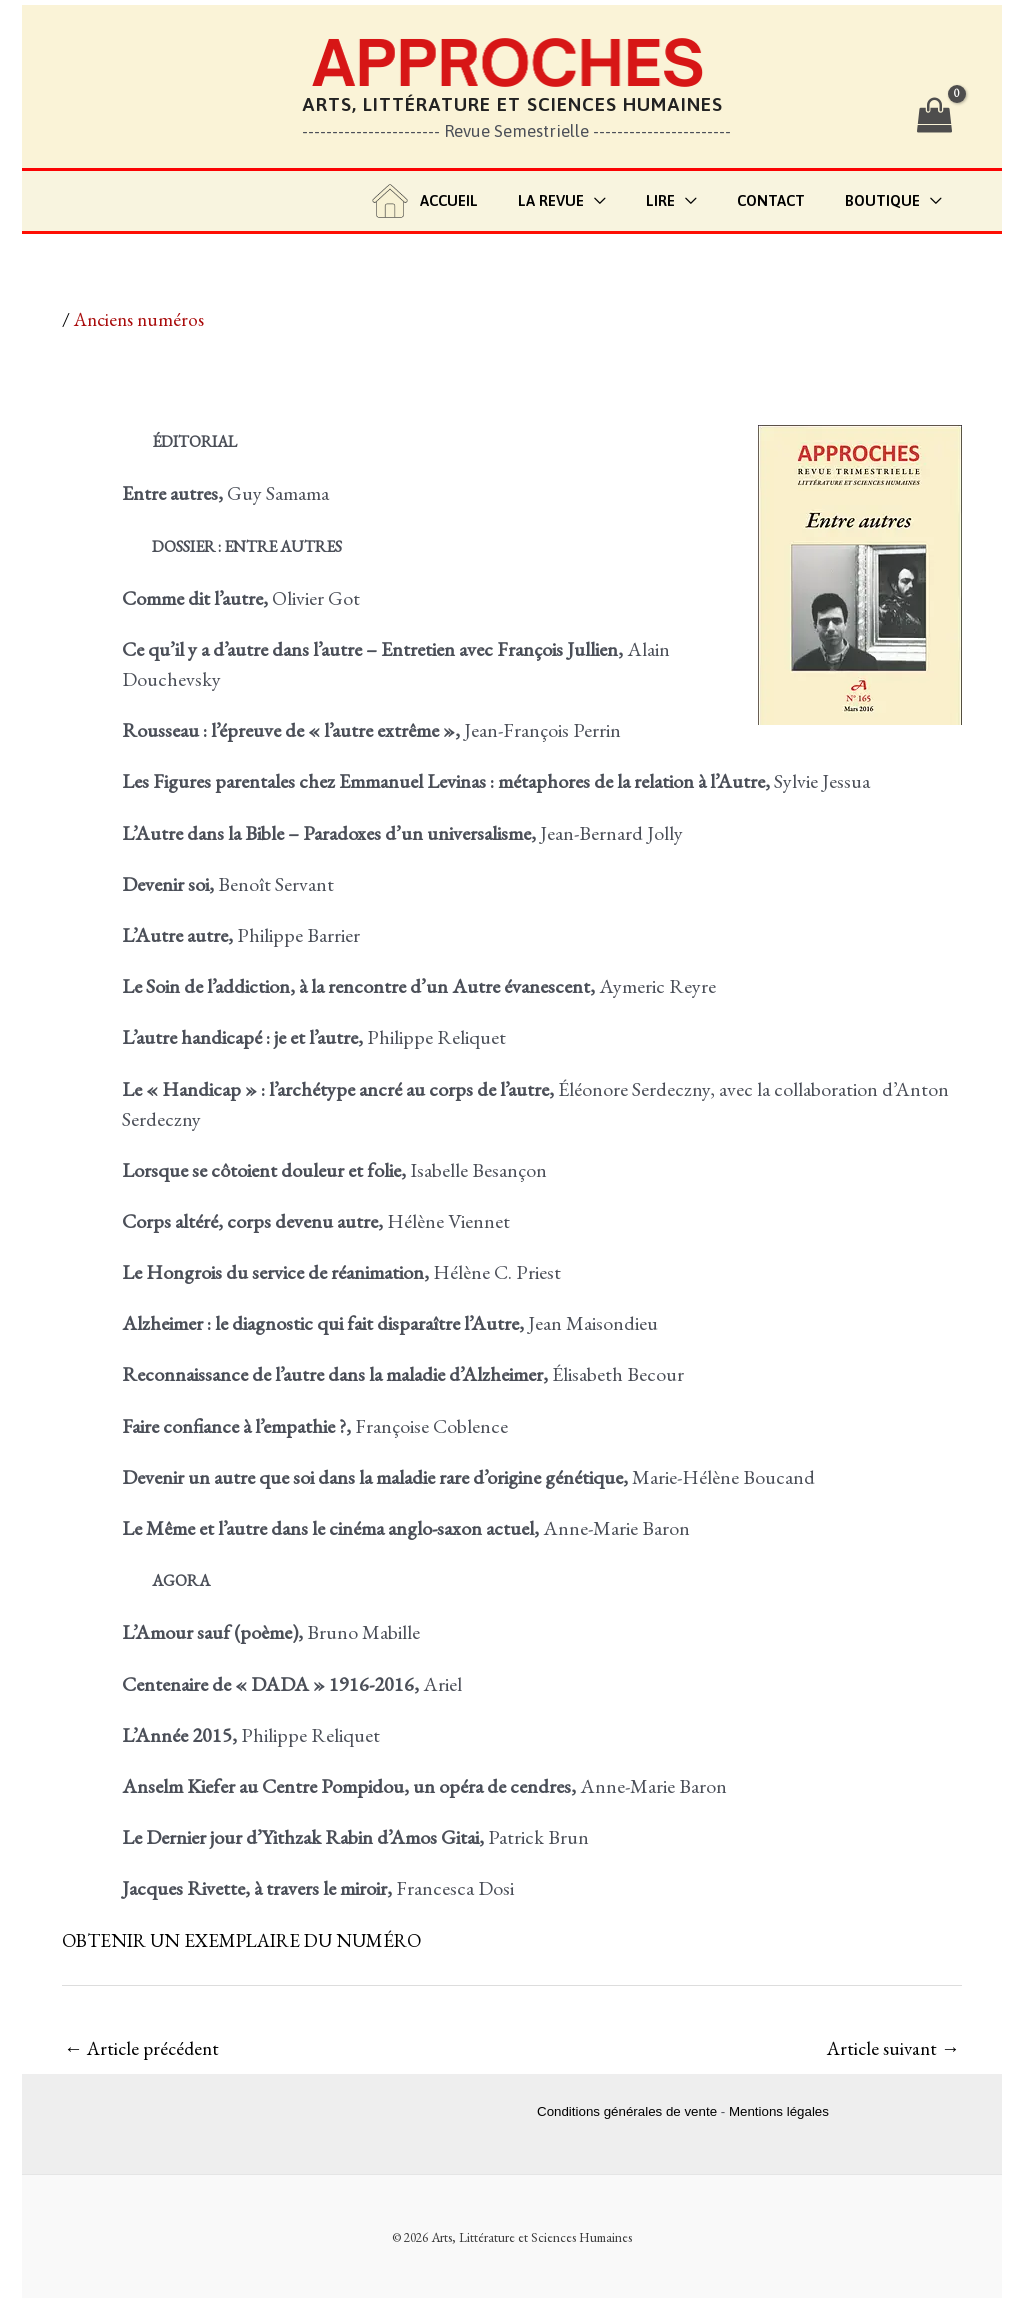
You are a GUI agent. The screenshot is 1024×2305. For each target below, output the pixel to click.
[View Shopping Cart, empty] (934, 116)
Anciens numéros (143, 319)
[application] (630, 201)
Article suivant (890, 2049)
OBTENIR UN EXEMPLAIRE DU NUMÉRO (253, 1940)
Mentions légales (779, 2113)
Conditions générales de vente (627, 2113)
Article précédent (145, 2049)
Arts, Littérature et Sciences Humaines (512, 104)
